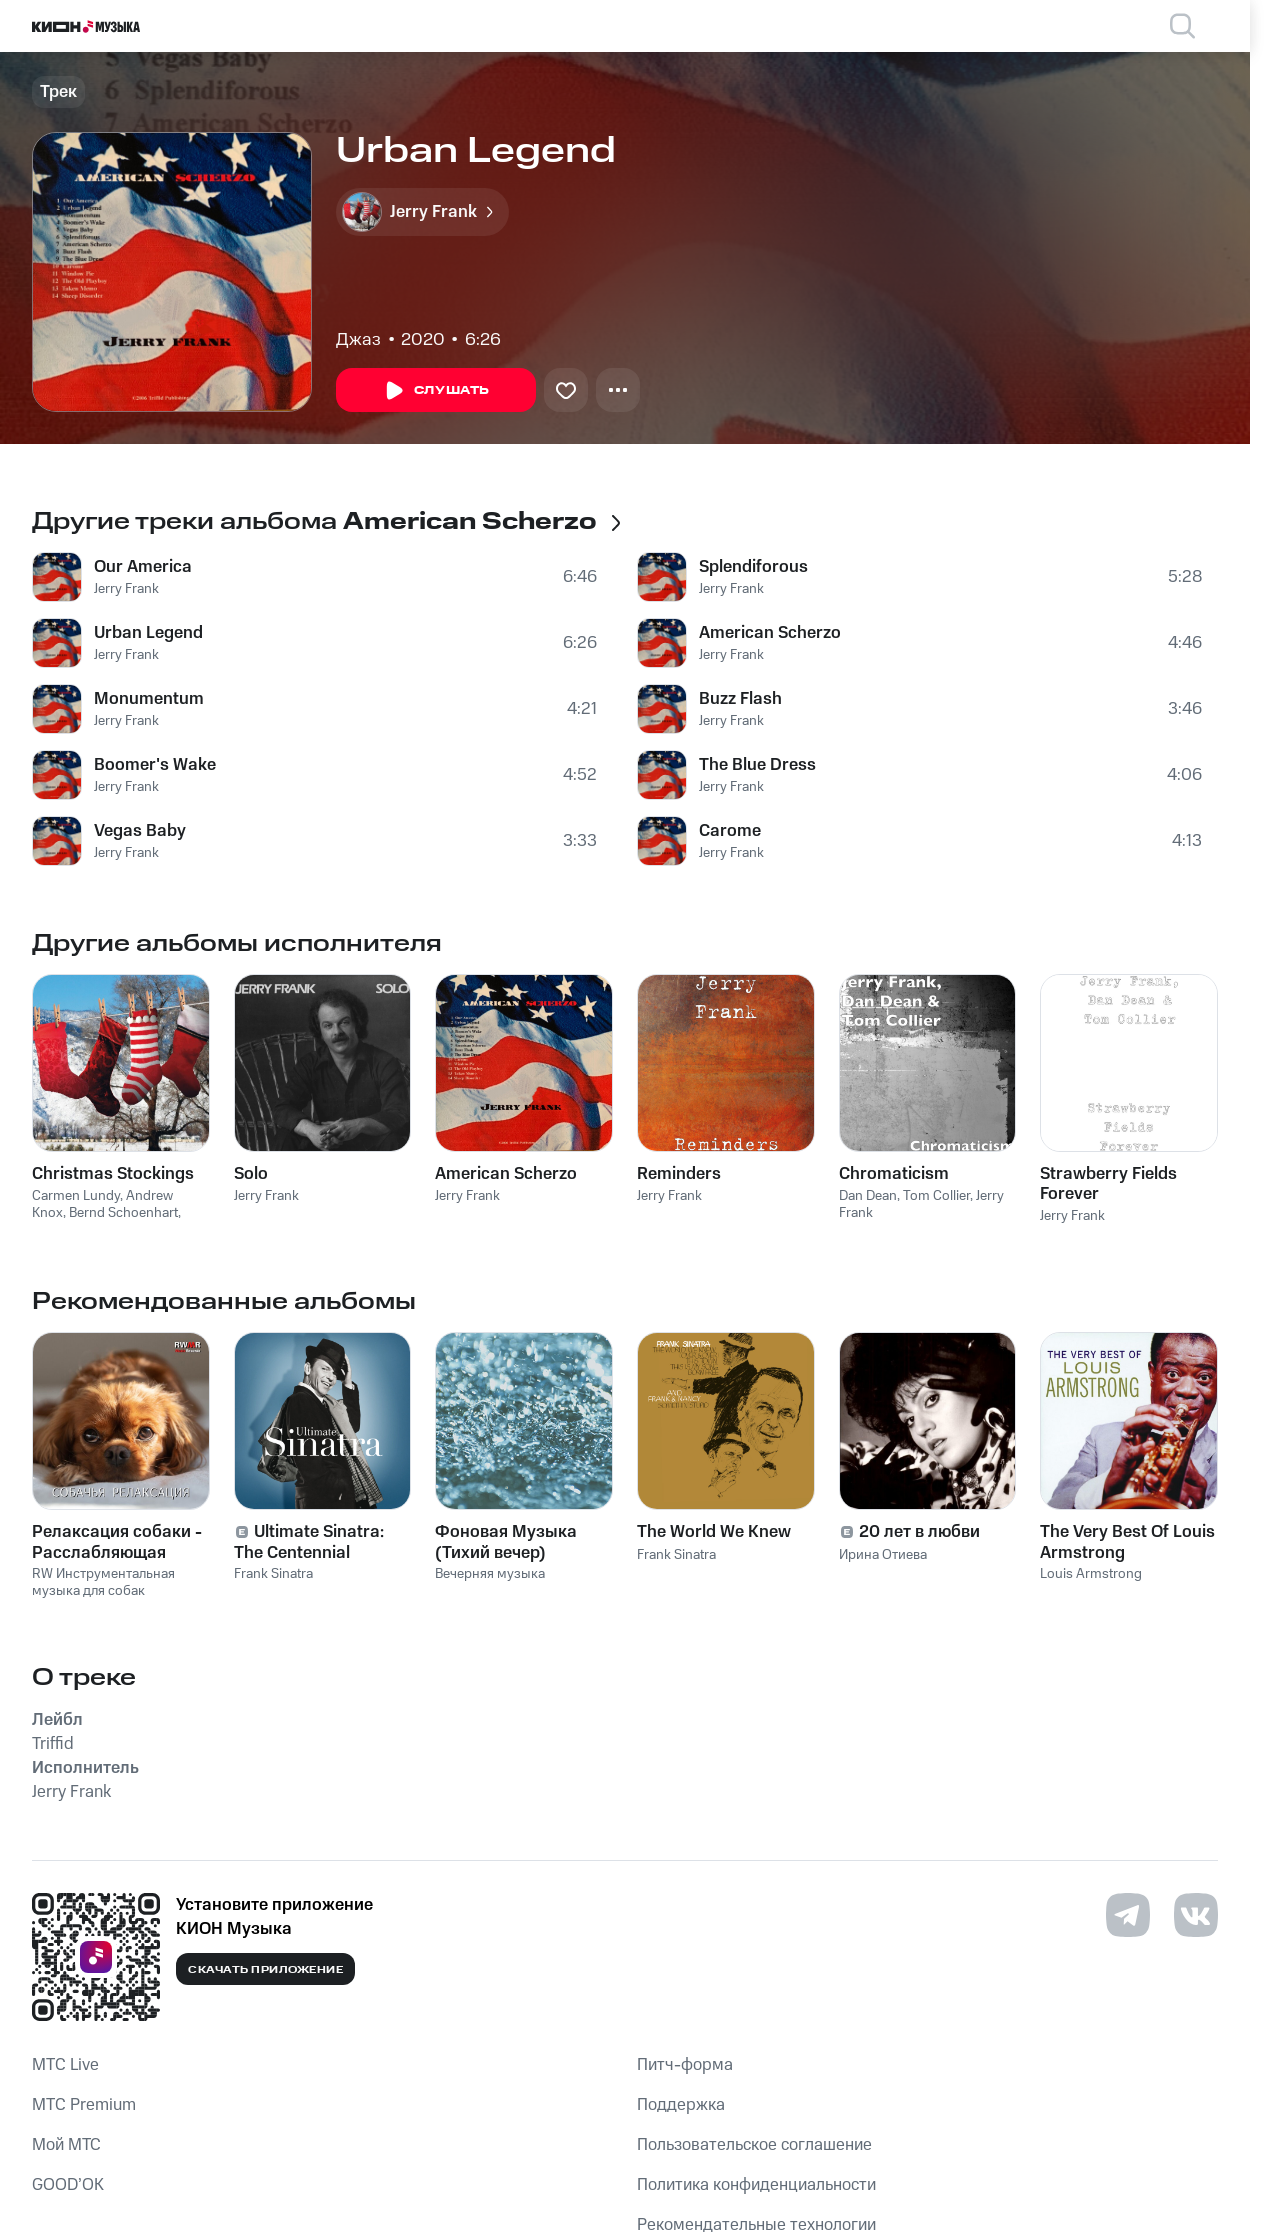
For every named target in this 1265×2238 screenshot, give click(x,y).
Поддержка (681, 2105)
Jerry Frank (126, 589)
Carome (730, 831)
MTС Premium (84, 2105)
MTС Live (65, 2065)
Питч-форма (685, 2065)
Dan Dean (868, 1196)
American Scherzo (770, 633)
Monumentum (149, 699)
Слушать (436, 391)
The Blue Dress (757, 765)
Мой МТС (66, 2145)
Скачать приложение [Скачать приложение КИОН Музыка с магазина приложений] (265, 1970)
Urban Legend (148, 633)
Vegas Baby (140, 831)
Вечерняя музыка (490, 1574)
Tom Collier (936, 1196)
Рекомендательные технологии (756, 2225)
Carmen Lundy (76, 1196)
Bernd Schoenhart (123, 1213)
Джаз (358, 340)
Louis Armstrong (1091, 1574)
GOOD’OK (68, 2185)
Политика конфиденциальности (756, 2185)
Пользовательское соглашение (754, 2145)
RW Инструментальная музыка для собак (103, 1582)
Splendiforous (753, 567)
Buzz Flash (740, 699)
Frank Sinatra (273, 1574)
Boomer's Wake (155, 765)
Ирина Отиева (883, 1555)
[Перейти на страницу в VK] (1196, 1915)
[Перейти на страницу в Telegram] (1128, 1915)
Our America (143, 567)
